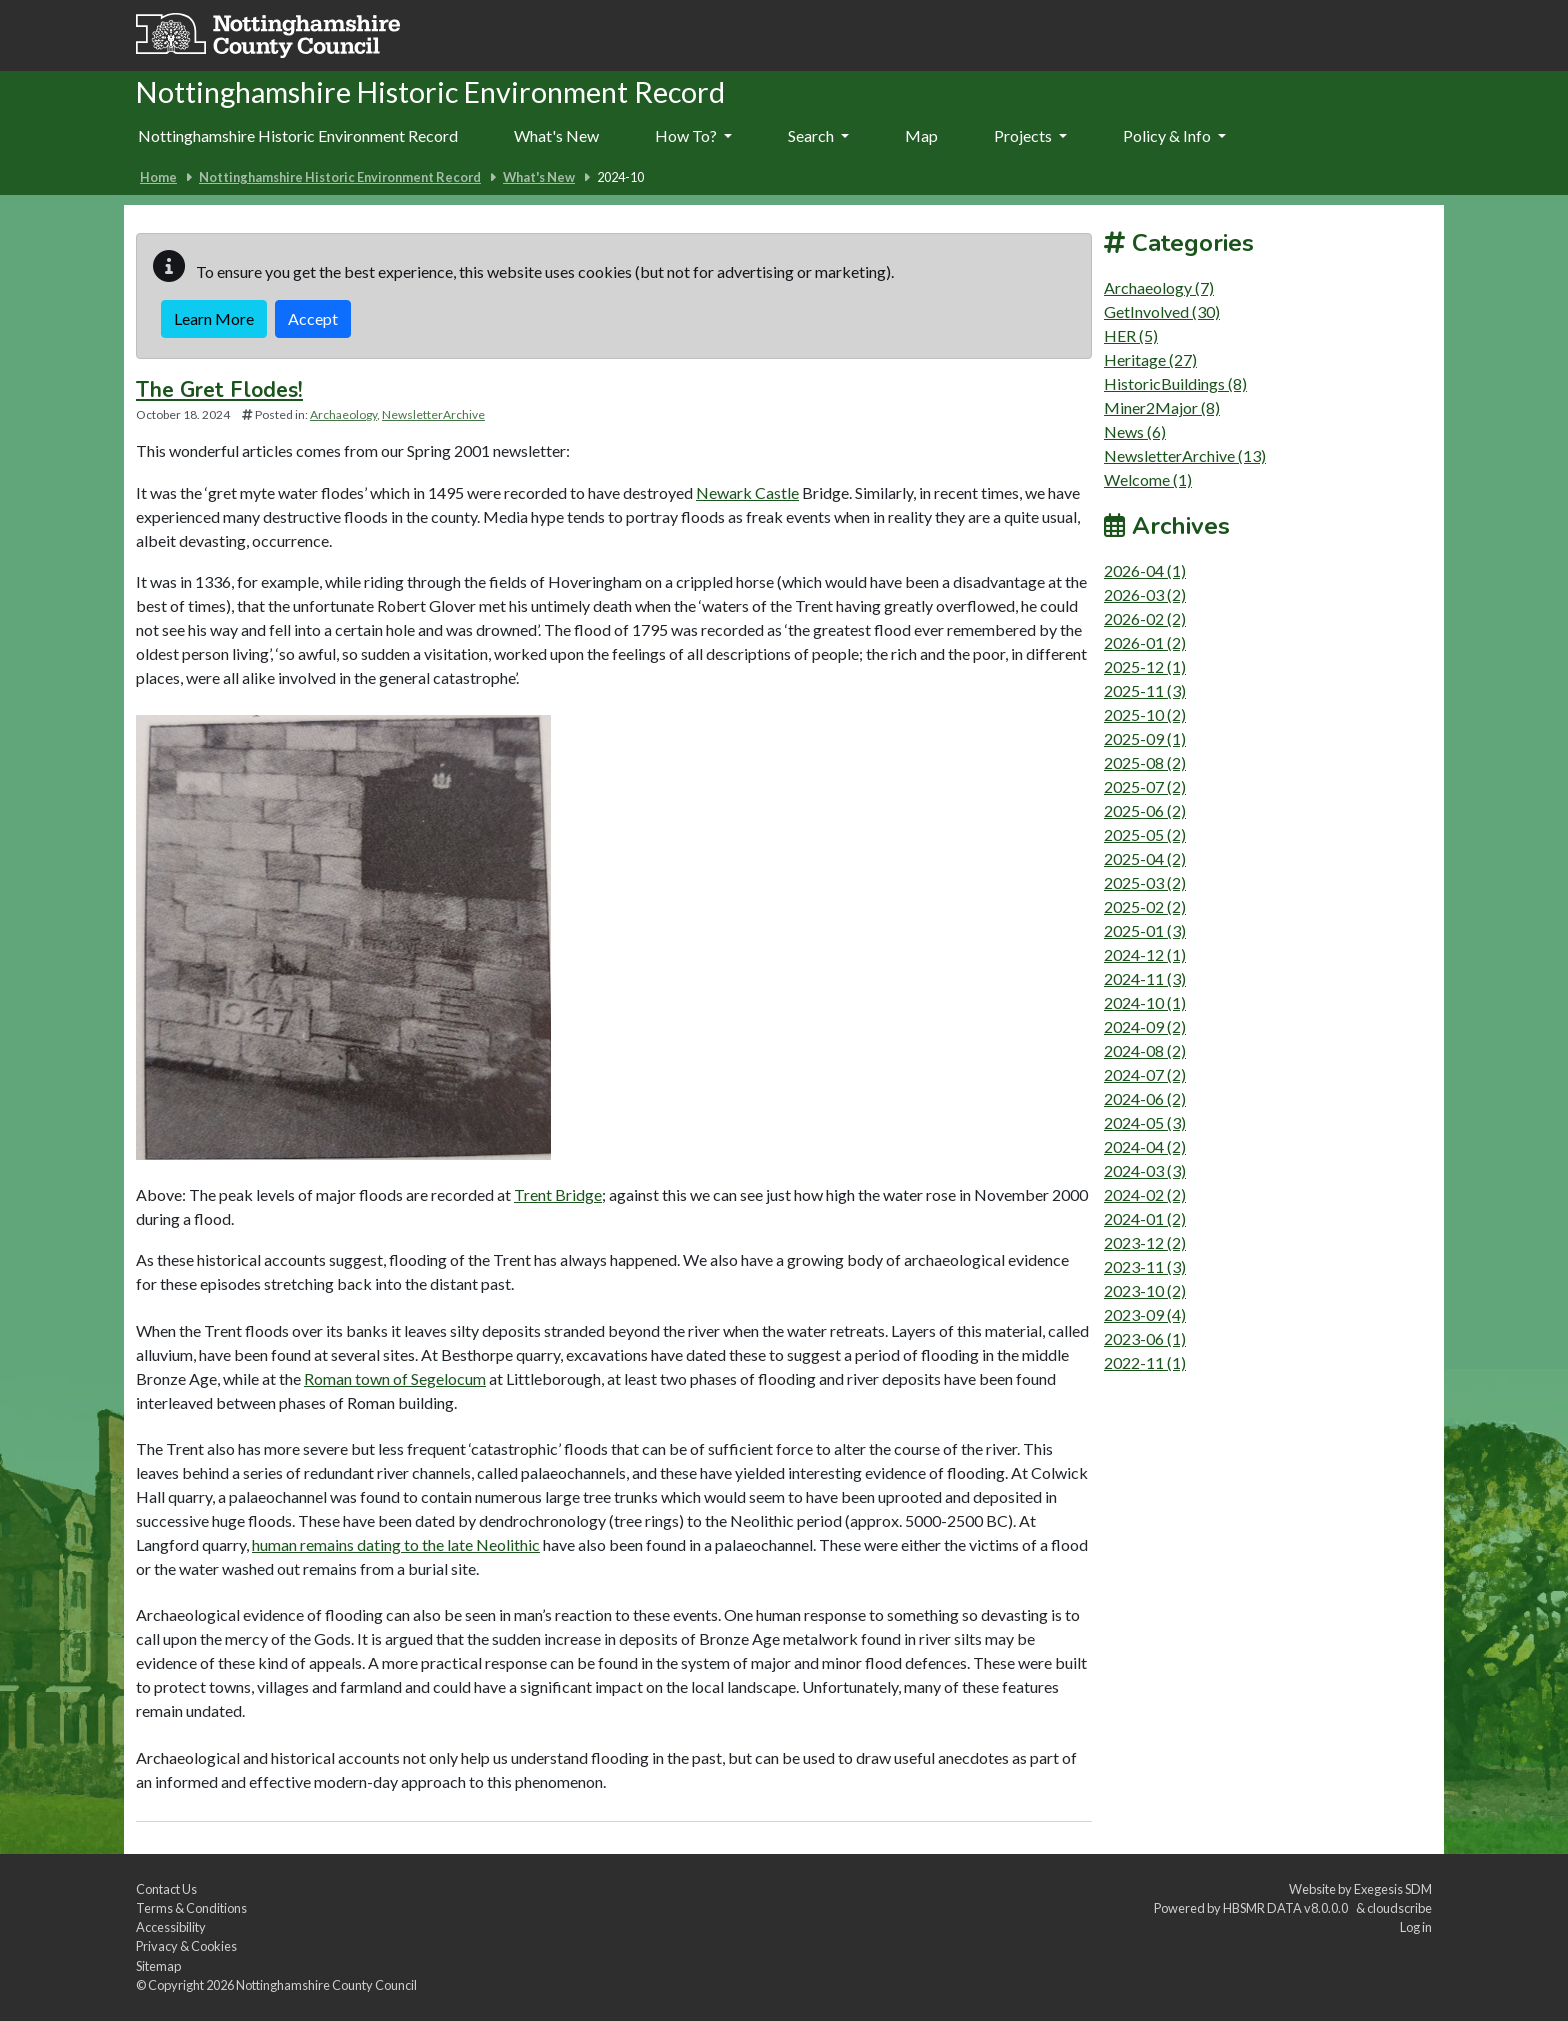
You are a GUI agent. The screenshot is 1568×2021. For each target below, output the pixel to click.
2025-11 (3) (1145, 690)
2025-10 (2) (1145, 714)
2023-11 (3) (1145, 1266)
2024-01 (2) (1145, 1218)
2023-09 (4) (1145, 1314)
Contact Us (166, 1889)
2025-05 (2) (1145, 834)
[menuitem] (556, 137)
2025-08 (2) (1145, 762)
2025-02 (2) (1145, 906)
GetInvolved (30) (1162, 311)
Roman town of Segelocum (395, 1378)
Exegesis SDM (1393, 1889)
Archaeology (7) (1159, 287)
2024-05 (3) (1145, 1122)
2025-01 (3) (1145, 930)
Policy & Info (1174, 135)
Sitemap (158, 1966)
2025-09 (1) (1145, 738)
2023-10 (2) (1145, 1290)
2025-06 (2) (1145, 810)
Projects (1030, 135)
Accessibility (171, 1927)
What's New (556, 135)
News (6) (1135, 431)
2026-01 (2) (1145, 642)
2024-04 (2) (1145, 1146)
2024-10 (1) (1145, 1002)
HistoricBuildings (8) (1175, 383)
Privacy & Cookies (186, 1946)
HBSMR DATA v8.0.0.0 (1287, 1908)
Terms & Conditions (191, 1908)
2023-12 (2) (1145, 1242)
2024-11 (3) (1145, 978)
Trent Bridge (558, 1194)
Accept (313, 318)
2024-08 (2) (1145, 1050)
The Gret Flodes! (219, 390)
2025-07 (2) (1145, 786)
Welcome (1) (1148, 479)
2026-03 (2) (1145, 594)
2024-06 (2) (1145, 1098)
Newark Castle (747, 492)
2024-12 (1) (1145, 954)
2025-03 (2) (1145, 882)
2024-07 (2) (1145, 1074)
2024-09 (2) (1145, 1026)
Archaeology (343, 414)
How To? (693, 135)
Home (158, 177)
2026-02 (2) (1145, 618)
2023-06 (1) (1145, 1338)
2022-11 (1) (1145, 1362)
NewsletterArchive (433, 414)
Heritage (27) (1150, 359)
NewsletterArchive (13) (1185, 455)
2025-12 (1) (1145, 666)
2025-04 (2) (1145, 858)
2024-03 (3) (1145, 1170)
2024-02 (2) (1145, 1194)
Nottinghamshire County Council (326, 1985)
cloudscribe (1399, 1908)
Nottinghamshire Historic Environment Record (298, 135)
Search (818, 135)
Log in (1416, 1927)
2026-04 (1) (1145, 570)
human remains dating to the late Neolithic (396, 1544)
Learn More (214, 318)
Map (921, 135)
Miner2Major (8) (1162, 407)
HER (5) (1131, 335)
